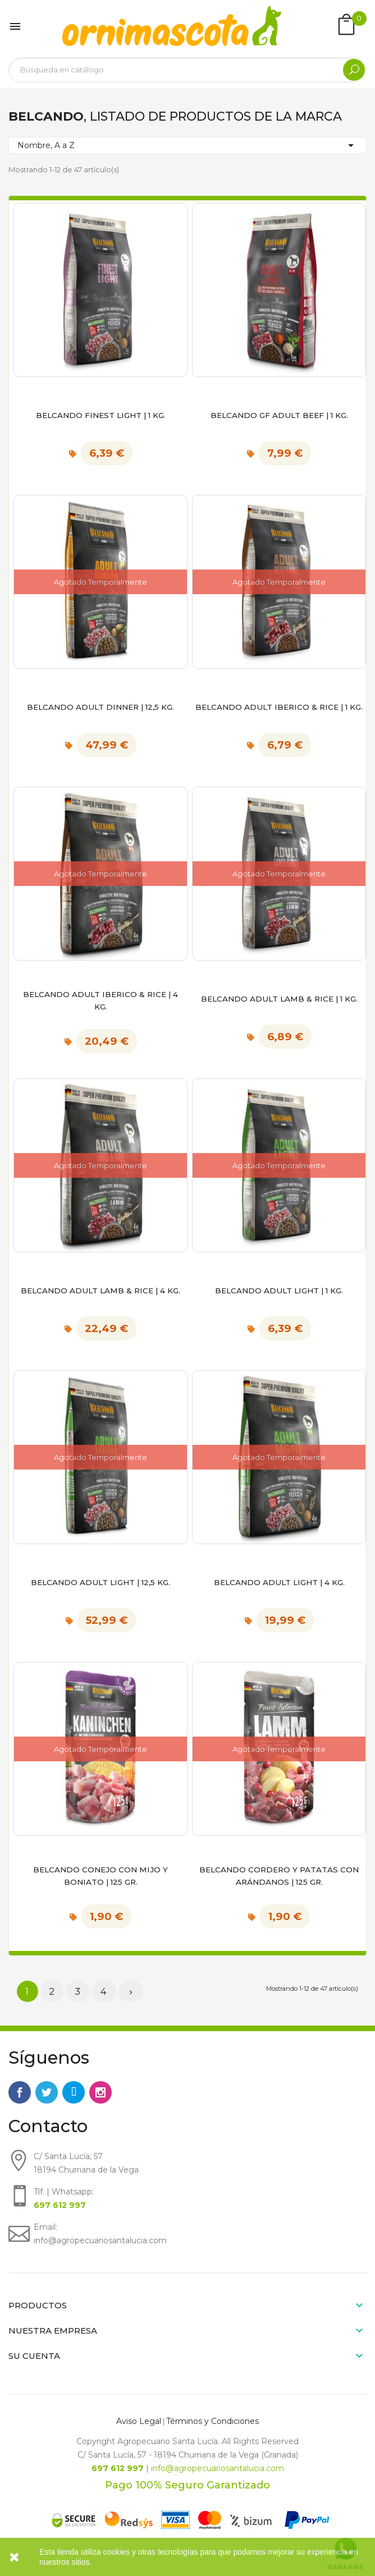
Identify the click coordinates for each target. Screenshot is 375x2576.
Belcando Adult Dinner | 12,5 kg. (100, 706)
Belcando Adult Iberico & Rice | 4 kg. (100, 1000)
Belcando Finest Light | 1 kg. (101, 415)
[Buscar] (187, 69)
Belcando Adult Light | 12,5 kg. (100, 1582)
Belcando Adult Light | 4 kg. (279, 1582)
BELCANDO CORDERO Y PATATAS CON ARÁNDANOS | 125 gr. (279, 1875)
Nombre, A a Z (187, 145)
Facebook (19, 2092)
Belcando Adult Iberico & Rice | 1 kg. (279, 706)
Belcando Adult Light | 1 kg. (279, 1290)
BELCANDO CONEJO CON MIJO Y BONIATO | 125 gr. (100, 1875)
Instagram (100, 2092)
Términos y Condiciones (212, 2421)
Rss (73, 2092)
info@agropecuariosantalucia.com (217, 2468)
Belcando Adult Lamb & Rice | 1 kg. (279, 998)
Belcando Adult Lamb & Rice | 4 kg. (100, 1290)
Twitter (46, 2092)
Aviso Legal (138, 2421)
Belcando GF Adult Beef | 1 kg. (279, 415)
